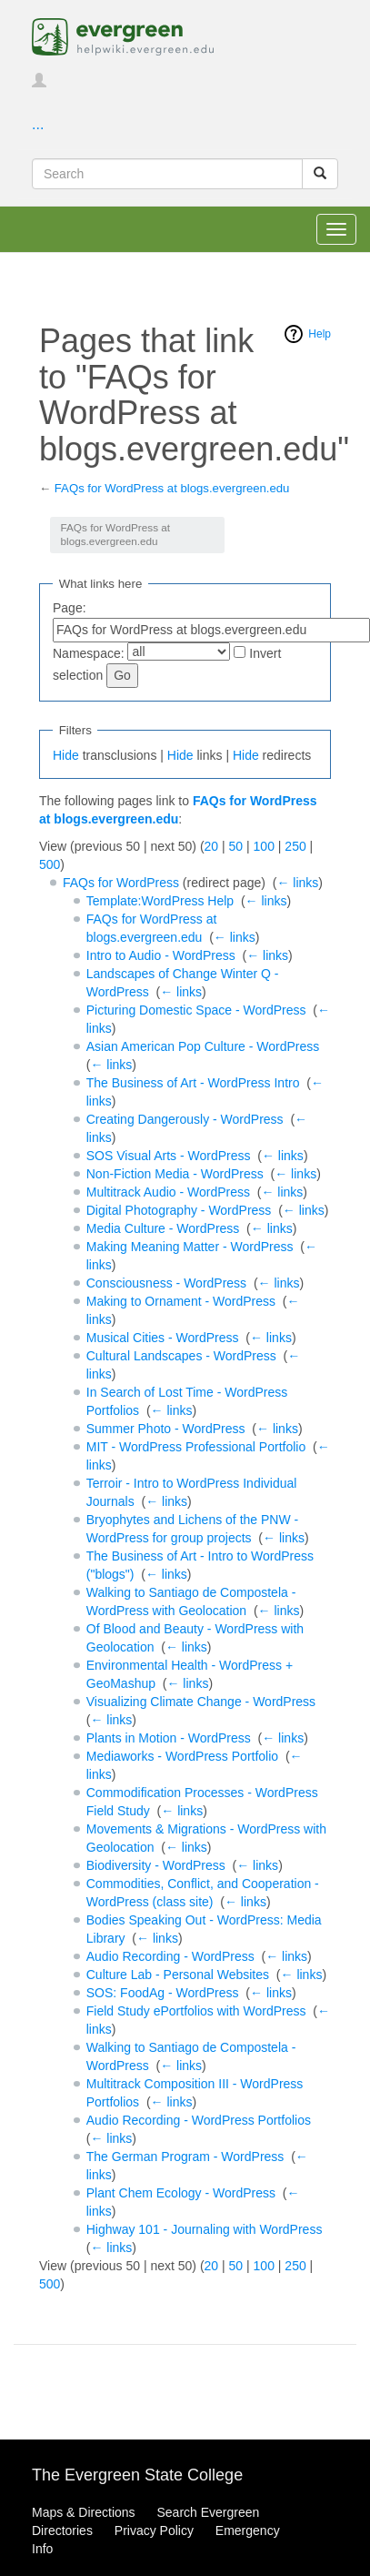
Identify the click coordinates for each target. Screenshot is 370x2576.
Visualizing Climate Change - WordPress (200, 1701)
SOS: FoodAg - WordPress (162, 1992)
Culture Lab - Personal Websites (177, 1974)
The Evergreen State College (137, 2475)
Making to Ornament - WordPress (180, 1301)
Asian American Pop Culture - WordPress (203, 1046)
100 (264, 846)
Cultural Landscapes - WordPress (181, 1356)
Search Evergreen (207, 2512)
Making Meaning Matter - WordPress (190, 1246)
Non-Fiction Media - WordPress (175, 1174)
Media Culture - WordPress (163, 1228)
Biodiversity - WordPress (155, 1865)
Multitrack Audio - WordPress (168, 1192)
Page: (69, 608)
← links (297, 882)
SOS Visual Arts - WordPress (168, 1155)
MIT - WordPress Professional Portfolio (195, 1447)
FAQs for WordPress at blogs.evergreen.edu (172, 488)
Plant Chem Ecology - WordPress (180, 2193)
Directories (62, 2530)
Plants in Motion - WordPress (168, 1738)
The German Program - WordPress (185, 2156)
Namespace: (89, 653)
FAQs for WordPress (121, 882)
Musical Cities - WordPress (162, 1337)
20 (212, 846)
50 (236, 846)
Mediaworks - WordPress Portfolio (182, 1756)
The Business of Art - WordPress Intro (193, 1083)
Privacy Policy (154, 2530)
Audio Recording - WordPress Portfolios (198, 2120)
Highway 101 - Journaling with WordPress (204, 2229)
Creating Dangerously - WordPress (185, 1119)
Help (319, 334)
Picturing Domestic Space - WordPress (196, 1010)
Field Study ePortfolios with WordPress (196, 2011)
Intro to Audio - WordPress (160, 955)
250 (295, 846)
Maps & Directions (83, 2512)
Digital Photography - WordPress (179, 1210)
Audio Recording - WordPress (170, 1956)
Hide (66, 755)
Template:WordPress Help (160, 901)
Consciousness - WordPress (166, 1283)
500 (49, 864)
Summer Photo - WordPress (165, 1428)
